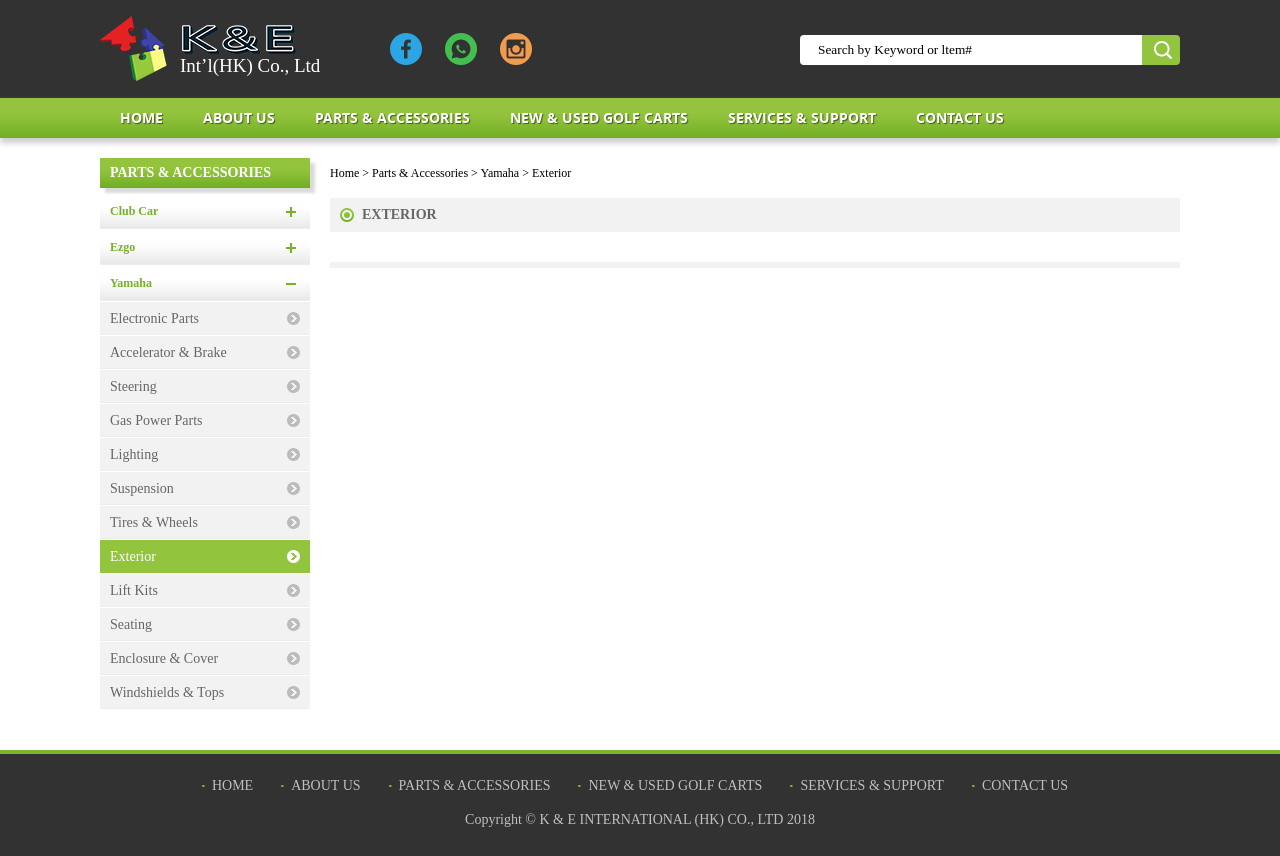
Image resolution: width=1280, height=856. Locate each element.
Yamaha (131, 283)
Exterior (133, 556)
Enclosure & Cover (164, 658)
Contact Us (960, 117)
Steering (133, 386)
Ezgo (122, 247)
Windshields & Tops (167, 692)
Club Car (134, 211)
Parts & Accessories (392, 117)
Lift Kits (134, 590)
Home (141, 117)
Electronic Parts (154, 318)
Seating (131, 624)
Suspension (142, 488)
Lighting (134, 454)
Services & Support (802, 117)
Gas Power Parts (156, 420)
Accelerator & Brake (168, 352)
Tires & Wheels (154, 522)
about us (239, 117)
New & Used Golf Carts (599, 117)
